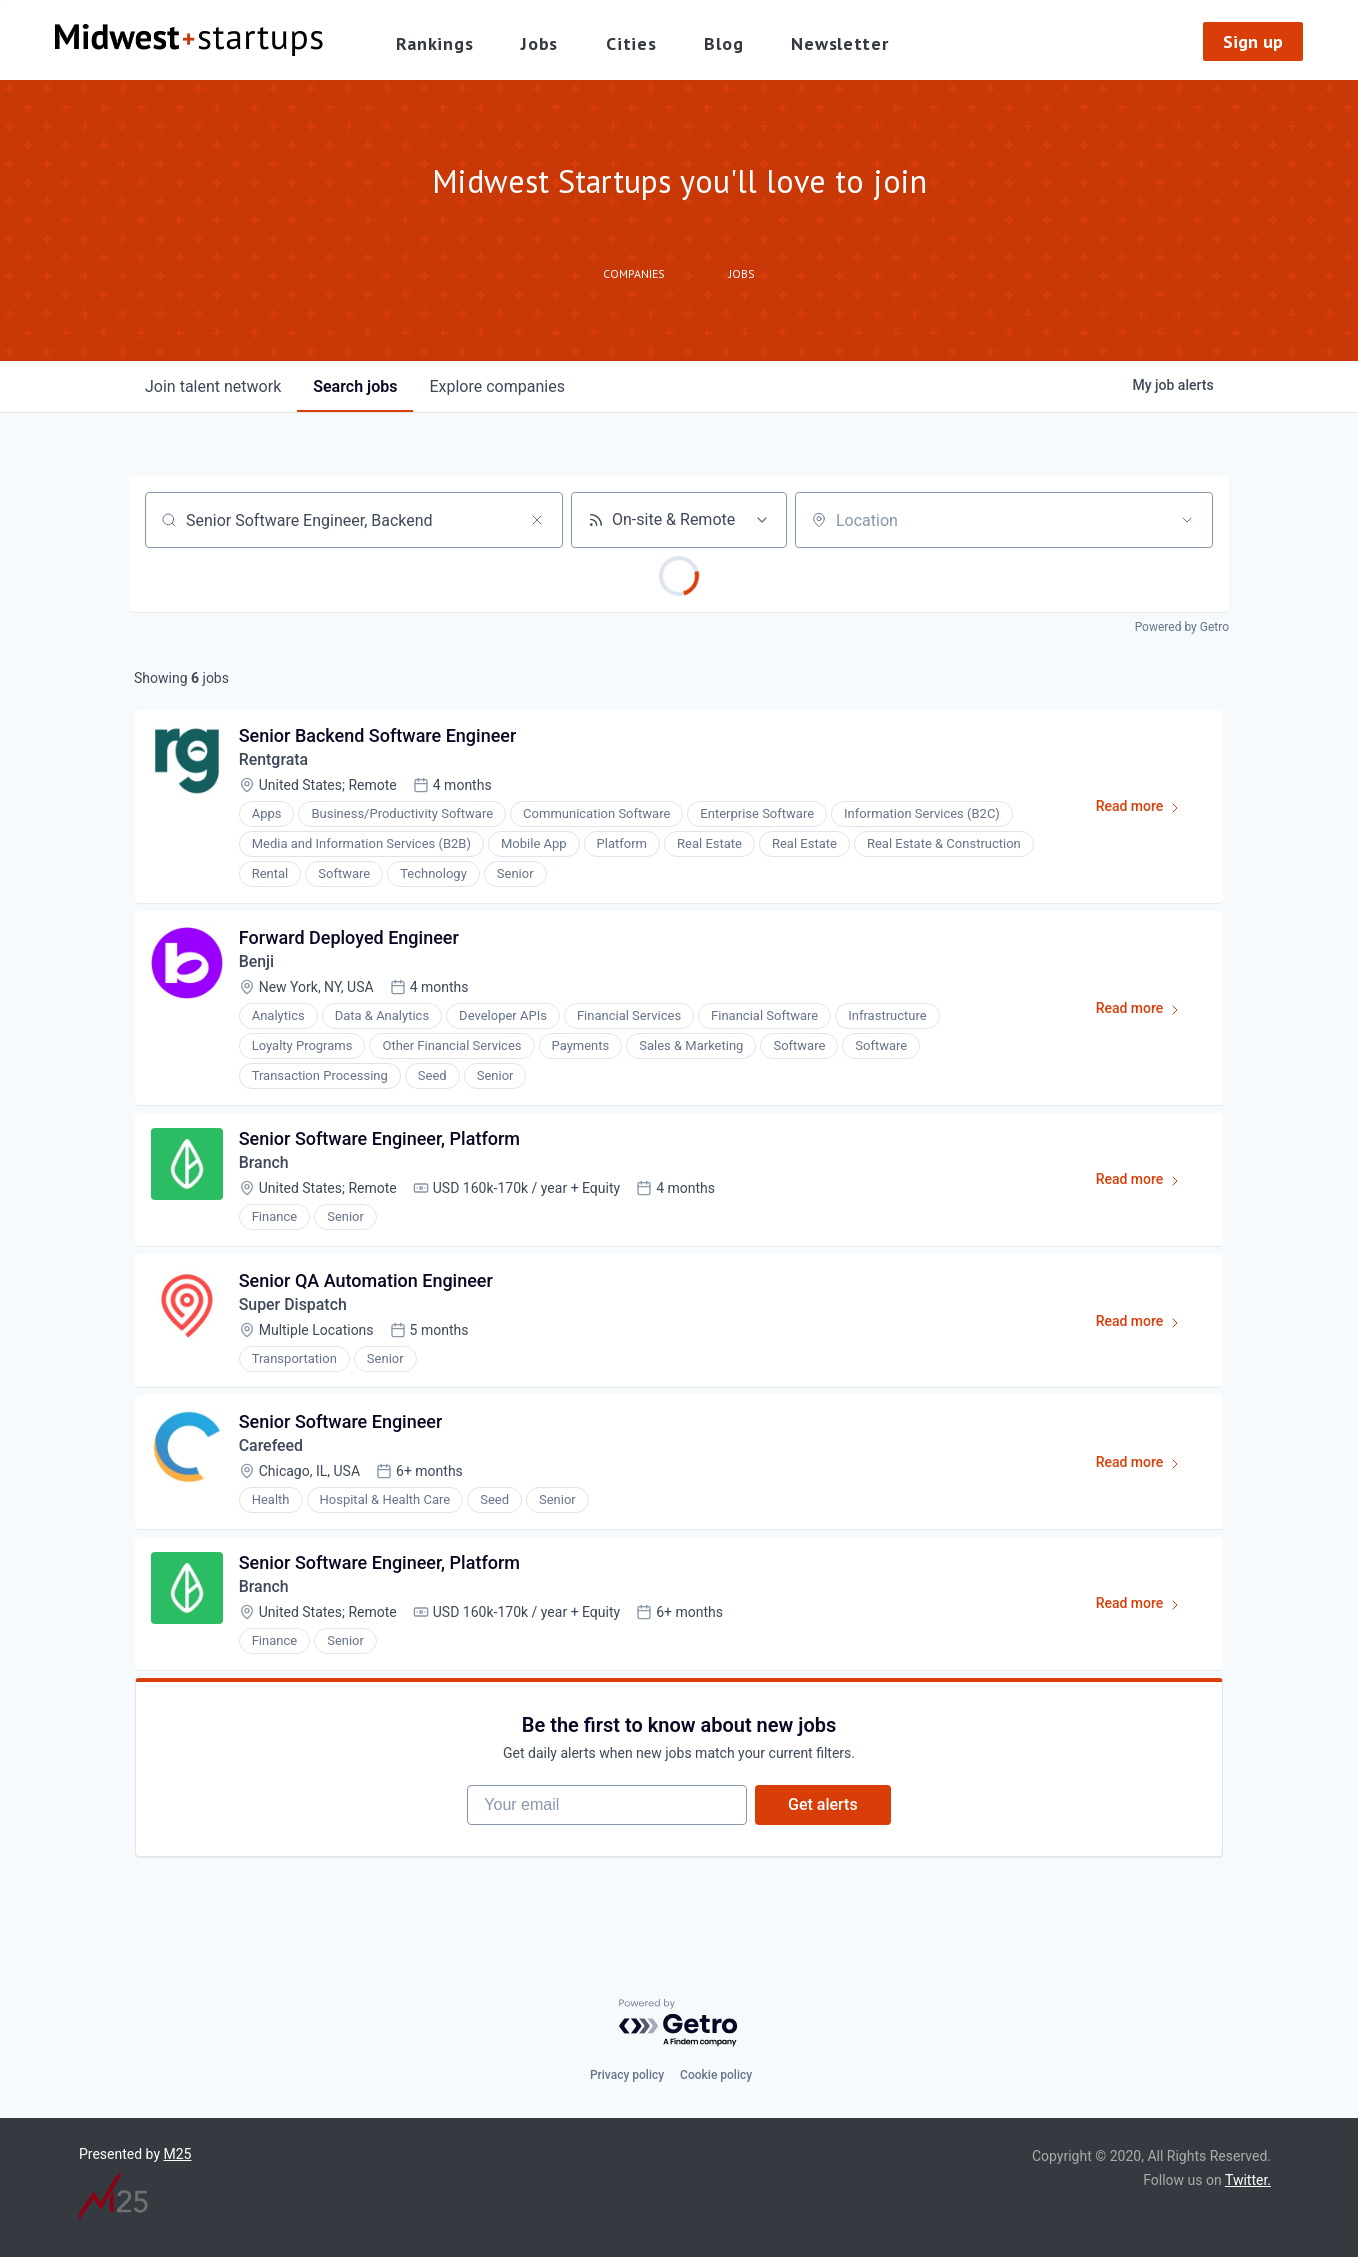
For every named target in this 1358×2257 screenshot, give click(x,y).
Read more (1146, 811)
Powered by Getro (1182, 627)
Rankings (435, 43)
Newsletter (839, 43)
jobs (355, 386)
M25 (178, 2154)
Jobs (539, 43)
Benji (257, 962)
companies (496, 386)
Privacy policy (627, 2075)
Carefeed (271, 1448)
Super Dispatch (293, 1306)
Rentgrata (274, 760)
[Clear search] (537, 520)
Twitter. (1248, 2180)
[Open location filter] (1187, 520)
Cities (631, 43)
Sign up (1253, 41)
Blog (723, 43)
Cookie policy (716, 2075)
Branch (264, 1164)
